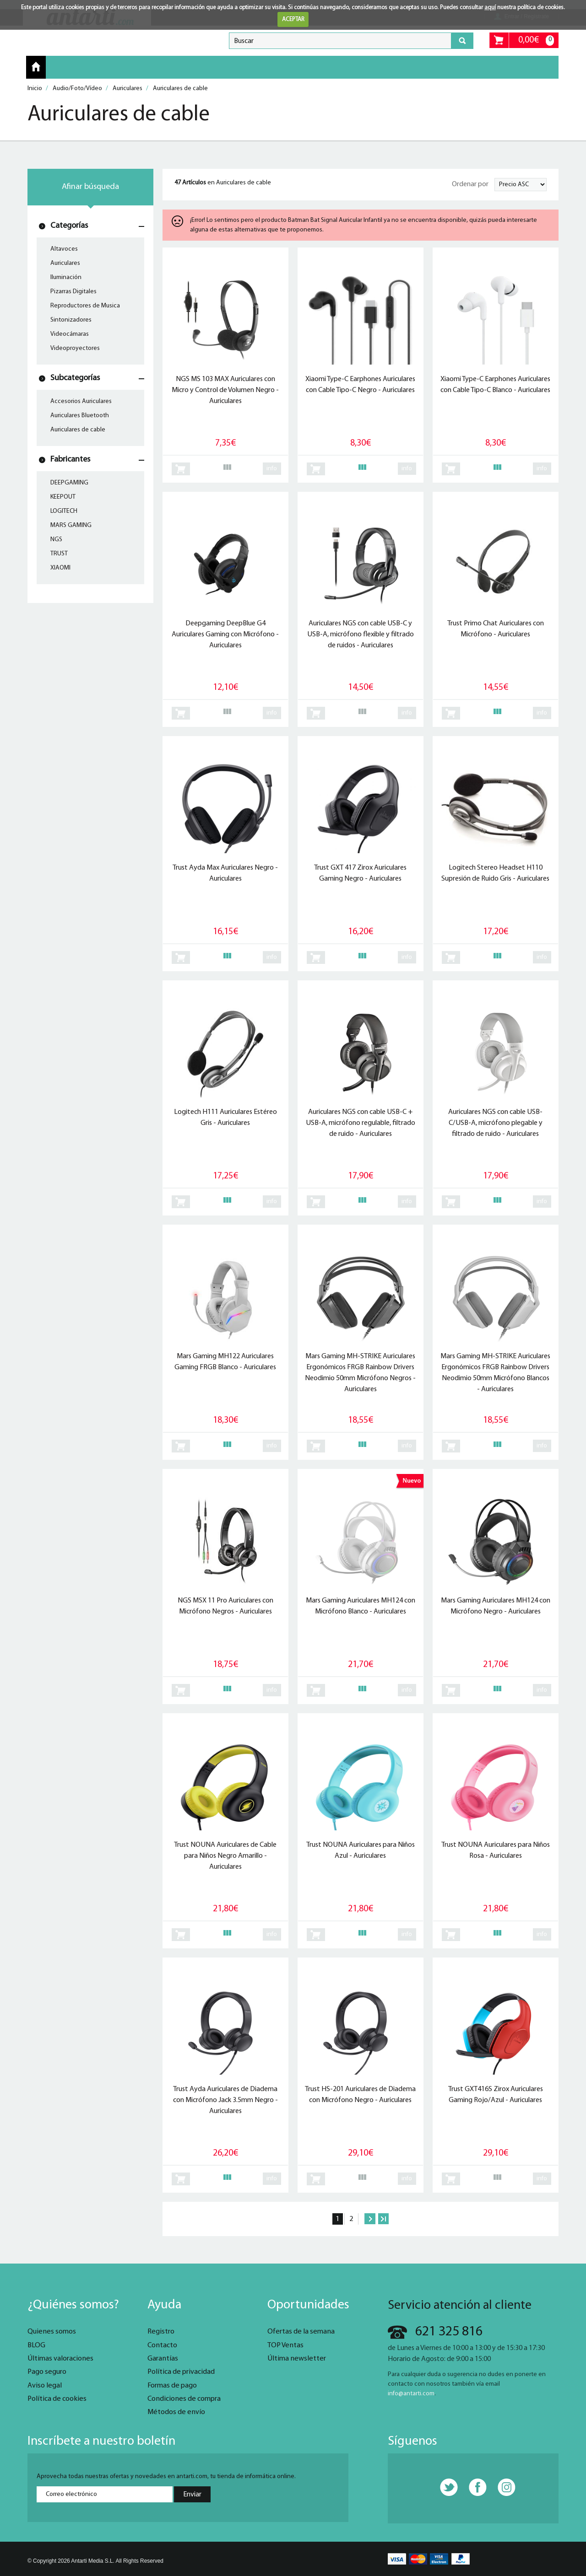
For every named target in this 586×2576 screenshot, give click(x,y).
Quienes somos (51, 2331)
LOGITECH (63, 511)
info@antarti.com (411, 2393)
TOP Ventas (285, 2345)
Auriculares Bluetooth (79, 415)
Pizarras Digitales (73, 291)
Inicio (36, 67)
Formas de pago (172, 2385)
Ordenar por (470, 184)
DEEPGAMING (69, 482)
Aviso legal (44, 2385)
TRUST (59, 553)
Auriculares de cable (77, 429)
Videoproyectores (75, 348)
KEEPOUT (63, 497)
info (271, 468)
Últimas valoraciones (60, 2358)
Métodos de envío (176, 2412)
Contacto (162, 2345)
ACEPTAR (293, 19)
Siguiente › (369, 2218)
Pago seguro (46, 2372)
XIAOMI (60, 568)
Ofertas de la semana (301, 2331)
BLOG (36, 2345)
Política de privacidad (181, 2372)
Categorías (69, 225)
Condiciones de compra (184, 2399)
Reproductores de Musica (85, 305)
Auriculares (65, 263)
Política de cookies (57, 2399)
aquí (490, 8)
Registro (160, 2331)
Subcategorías (75, 378)
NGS (56, 539)
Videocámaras (69, 334)
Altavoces (64, 249)
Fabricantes (70, 459)
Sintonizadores (71, 320)
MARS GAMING (71, 525)
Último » (383, 2218)
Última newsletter (296, 2358)
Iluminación (65, 277)
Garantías (162, 2358)
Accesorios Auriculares (81, 401)
